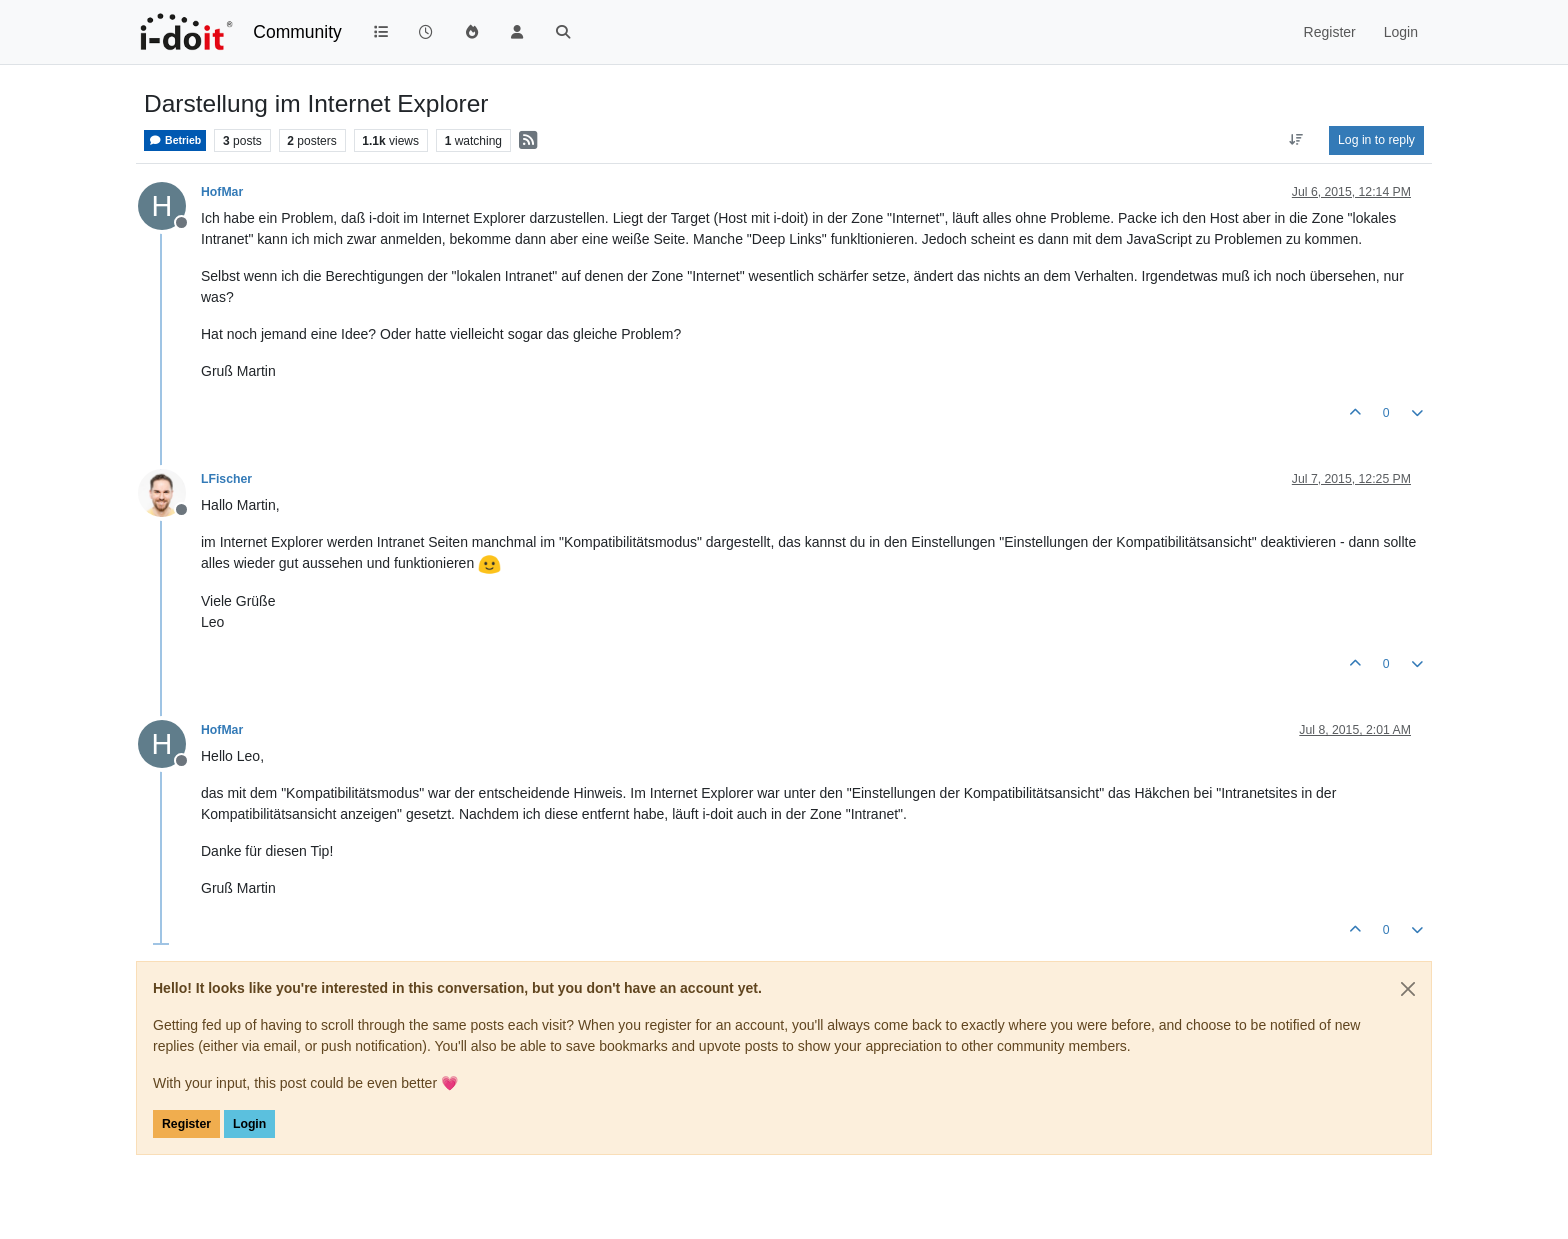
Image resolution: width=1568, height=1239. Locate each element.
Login (249, 1124)
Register (186, 1124)
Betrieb (175, 140)
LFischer (226, 479)
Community (297, 32)
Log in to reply (1376, 140)
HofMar (222, 192)
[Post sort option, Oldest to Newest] (1296, 140)
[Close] (1408, 989)
